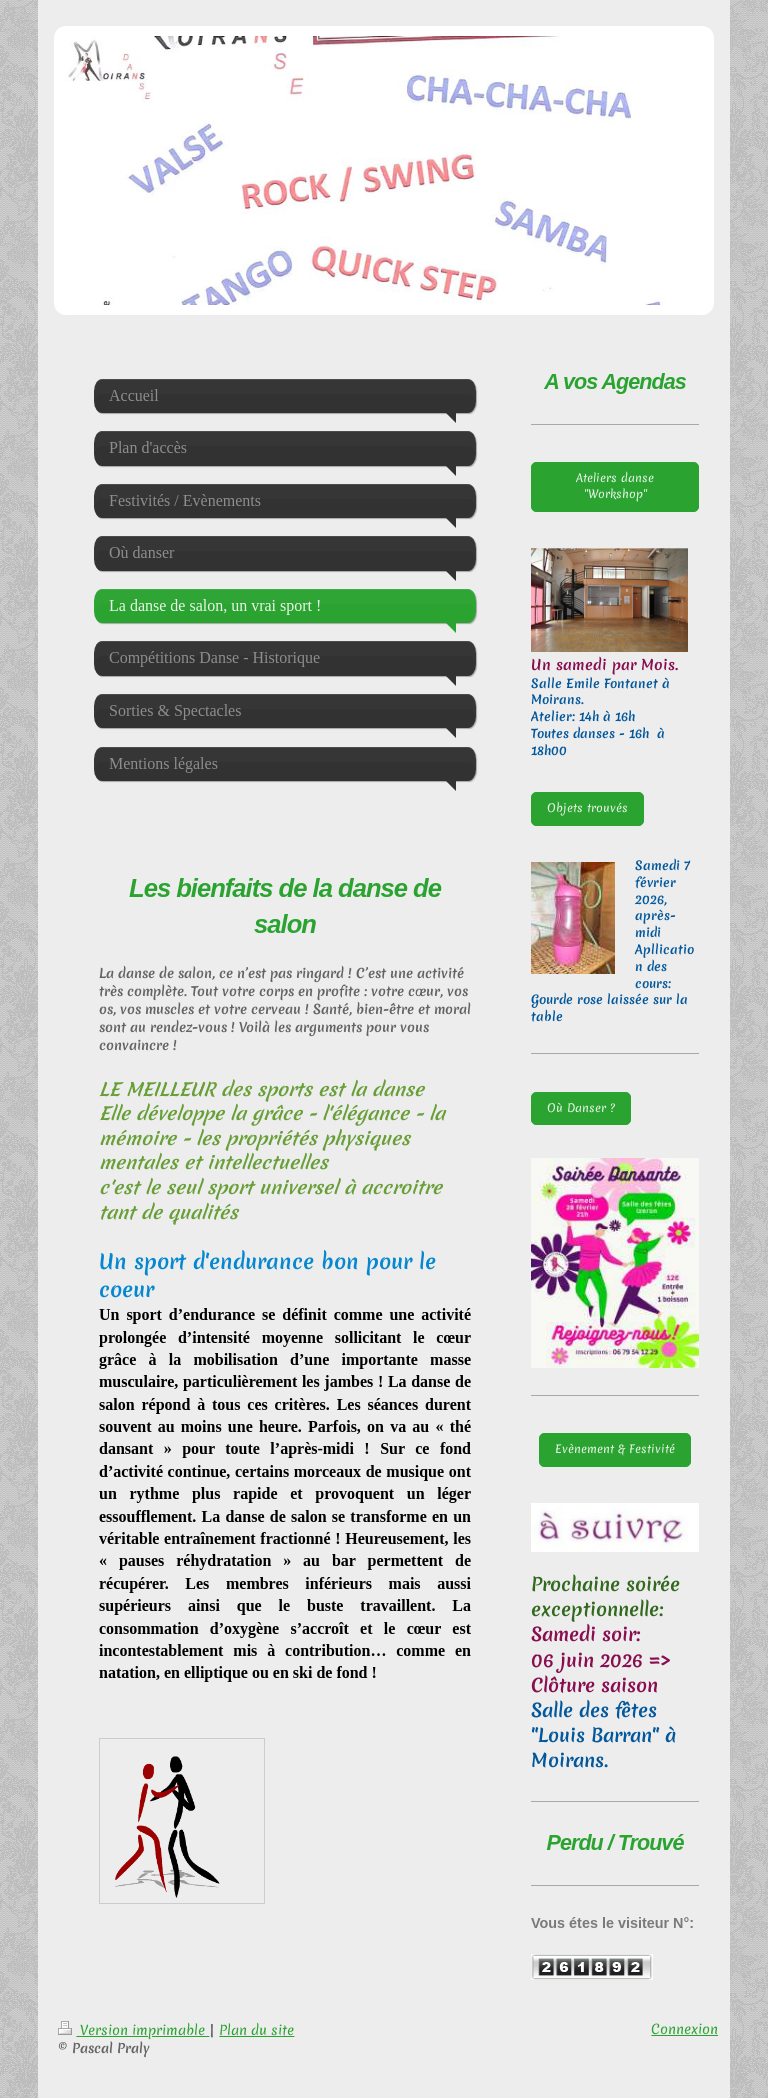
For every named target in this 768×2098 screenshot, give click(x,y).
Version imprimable (133, 2030)
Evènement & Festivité (615, 1449)
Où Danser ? (581, 1108)
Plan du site (256, 2030)
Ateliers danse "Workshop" (615, 486)
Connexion (684, 2029)
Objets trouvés (587, 808)
